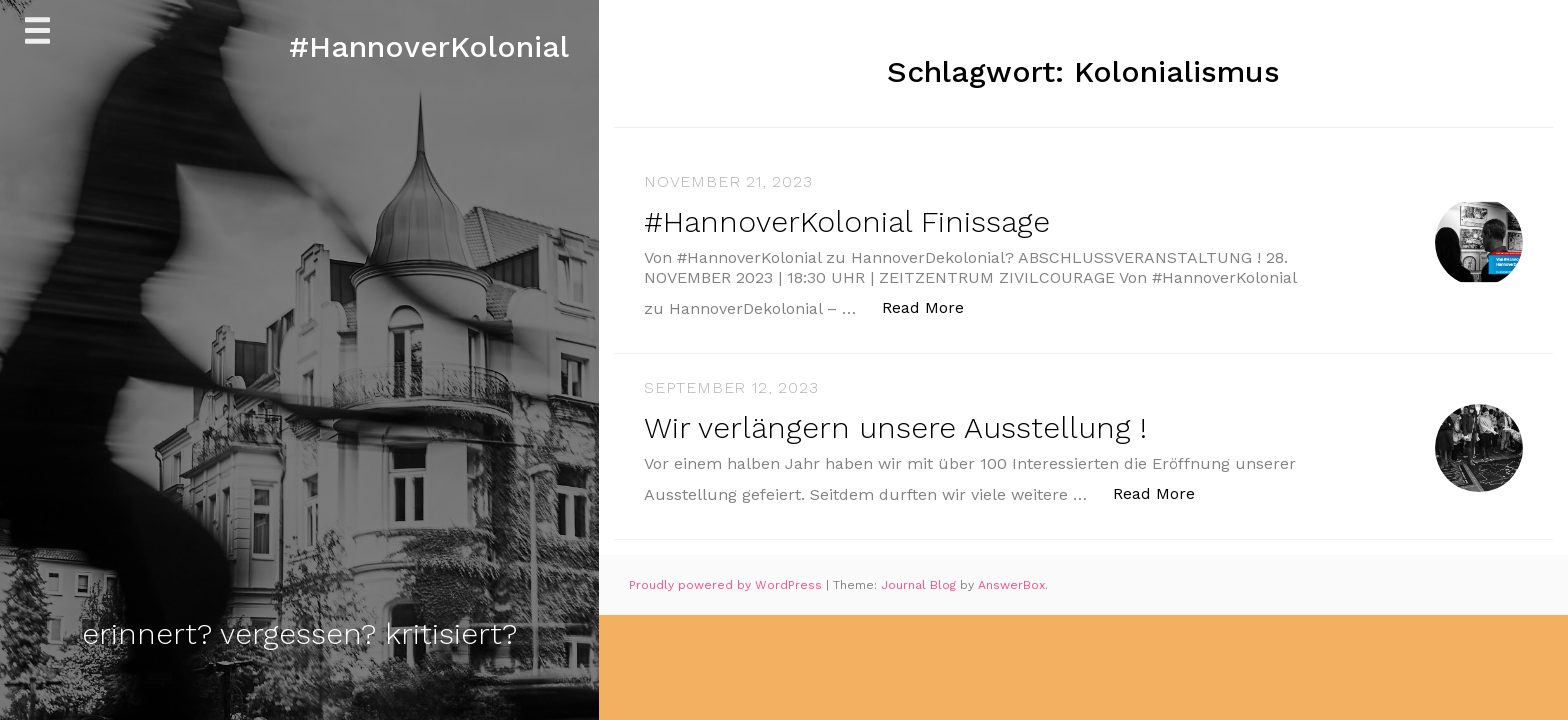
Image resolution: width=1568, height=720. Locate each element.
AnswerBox (1011, 585)
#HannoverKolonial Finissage (847, 221)
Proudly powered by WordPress (727, 585)
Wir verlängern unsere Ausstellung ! (895, 427)
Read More (933, 306)
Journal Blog (920, 585)
